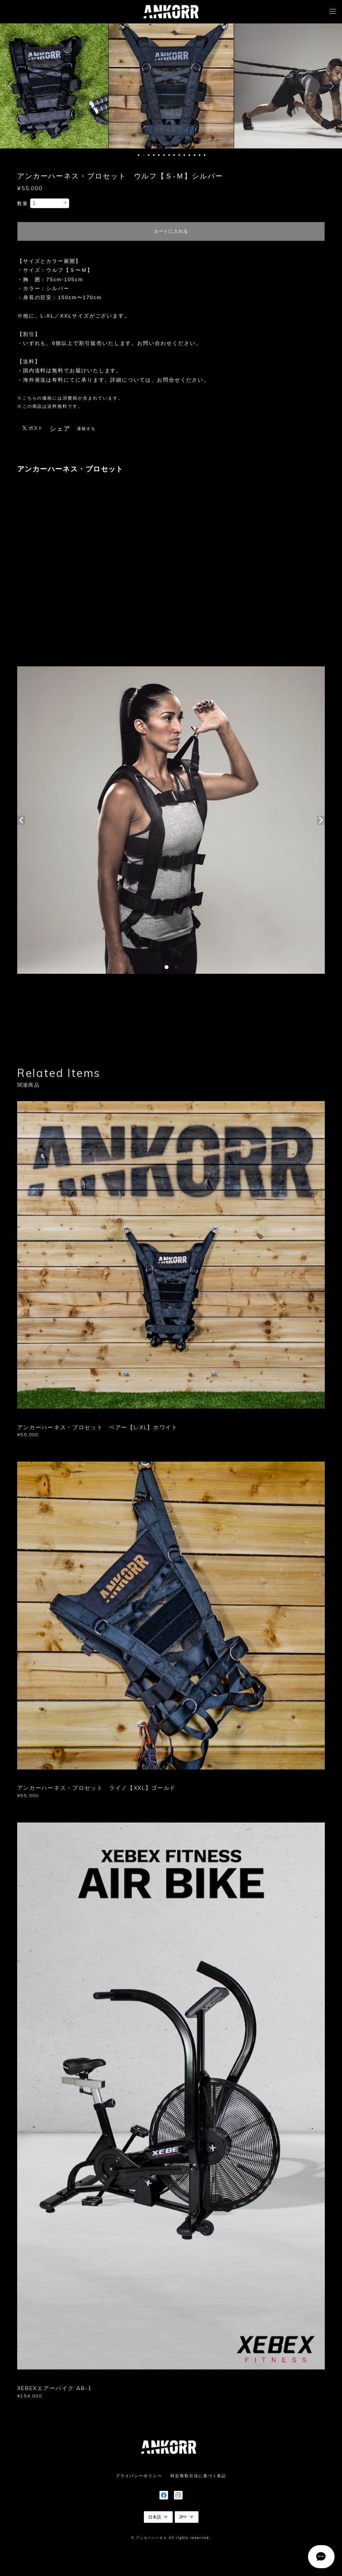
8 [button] (174, 155)
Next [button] (330, 86)
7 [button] (169, 155)
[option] (171, 85)
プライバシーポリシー (139, 2476)
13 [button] (200, 155)
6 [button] (164, 155)
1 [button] (139, 155)
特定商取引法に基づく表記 (198, 2476)
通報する (86, 429)
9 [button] (179, 155)
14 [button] (205, 155)
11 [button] (189, 155)
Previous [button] (12, 86)
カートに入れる (171, 231)
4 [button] (154, 155)
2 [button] (144, 155)
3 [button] (149, 155)
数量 (22, 203)
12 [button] (194, 155)
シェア (60, 429)
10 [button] (184, 155)
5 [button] (159, 155)
